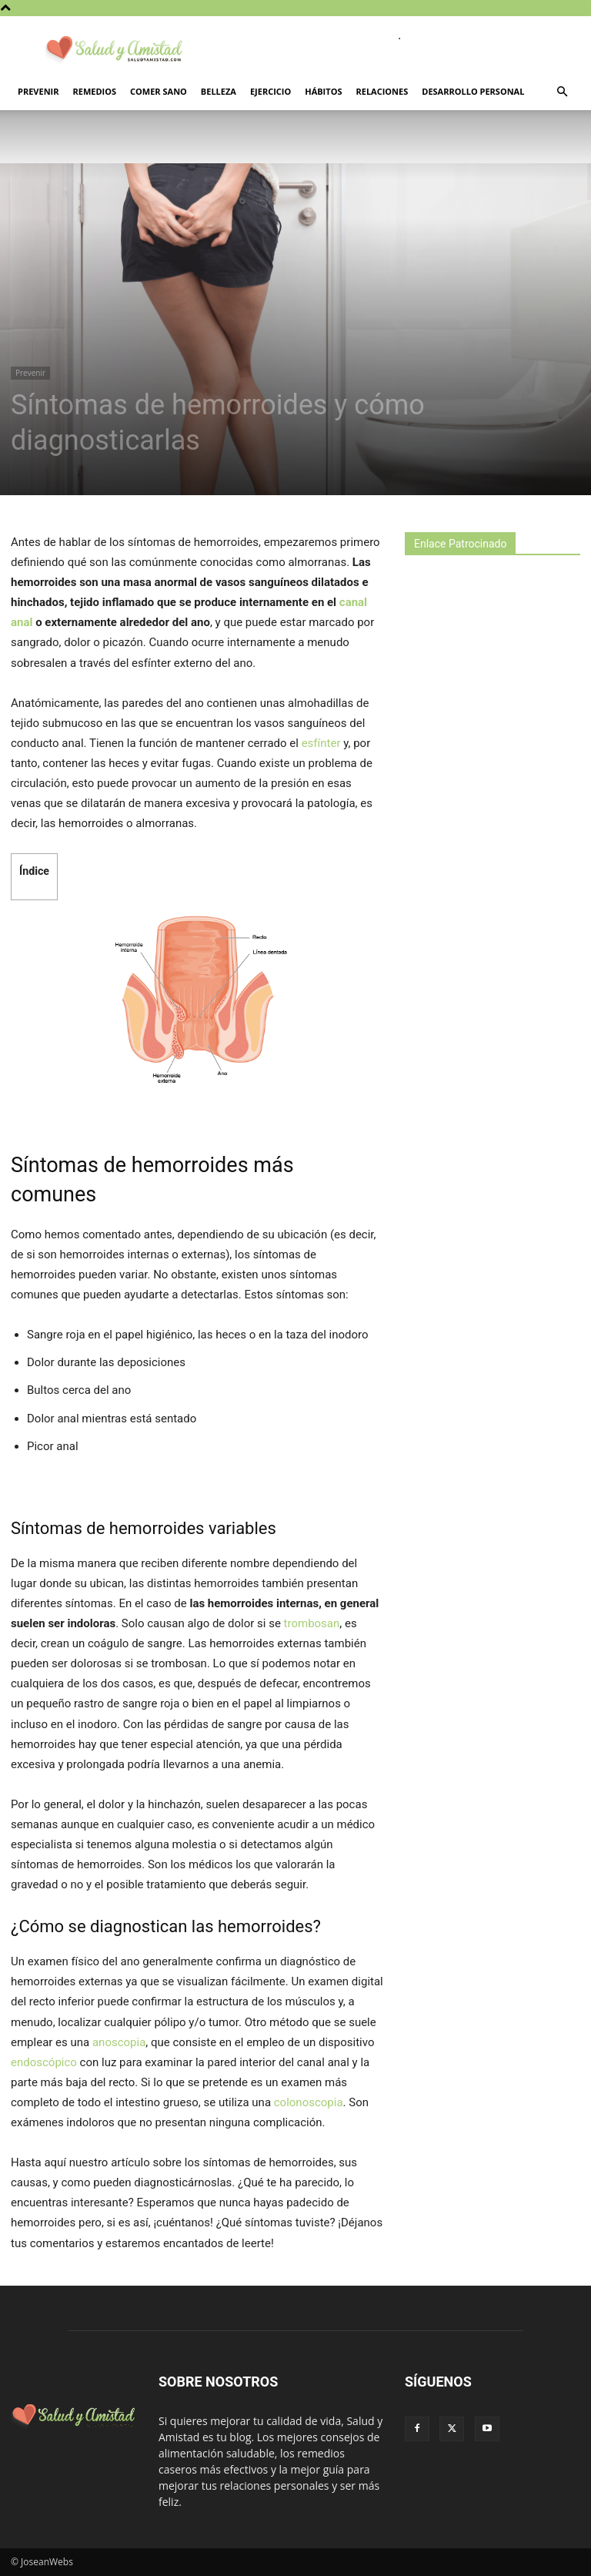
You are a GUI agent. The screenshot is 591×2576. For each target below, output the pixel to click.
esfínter (321, 743)
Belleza (218, 91)
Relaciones (382, 91)
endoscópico (44, 2062)
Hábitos (323, 91)
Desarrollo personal (473, 91)
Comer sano (158, 91)
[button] (561, 92)
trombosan (312, 1623)
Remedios (95, 91)
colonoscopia (308, 2102)
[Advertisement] (498, 685)
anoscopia (118, 2042)
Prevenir (38, 91)
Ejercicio (270, 91)
